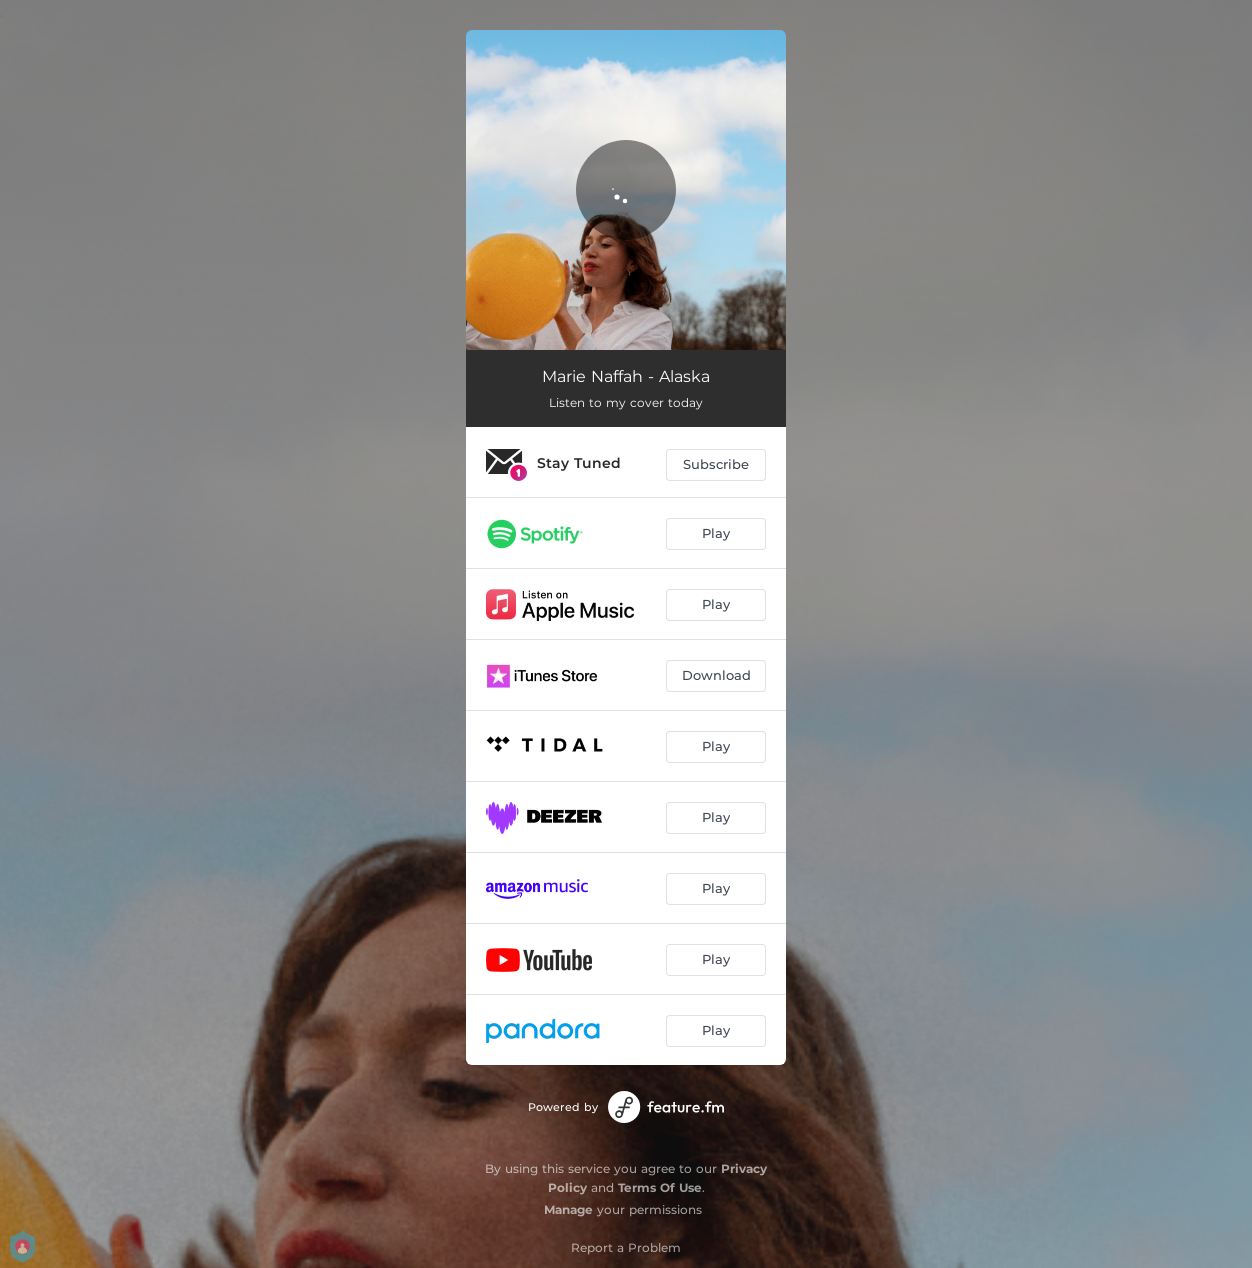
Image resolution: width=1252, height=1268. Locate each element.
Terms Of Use (660, 1187)
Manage (568, 1209)
